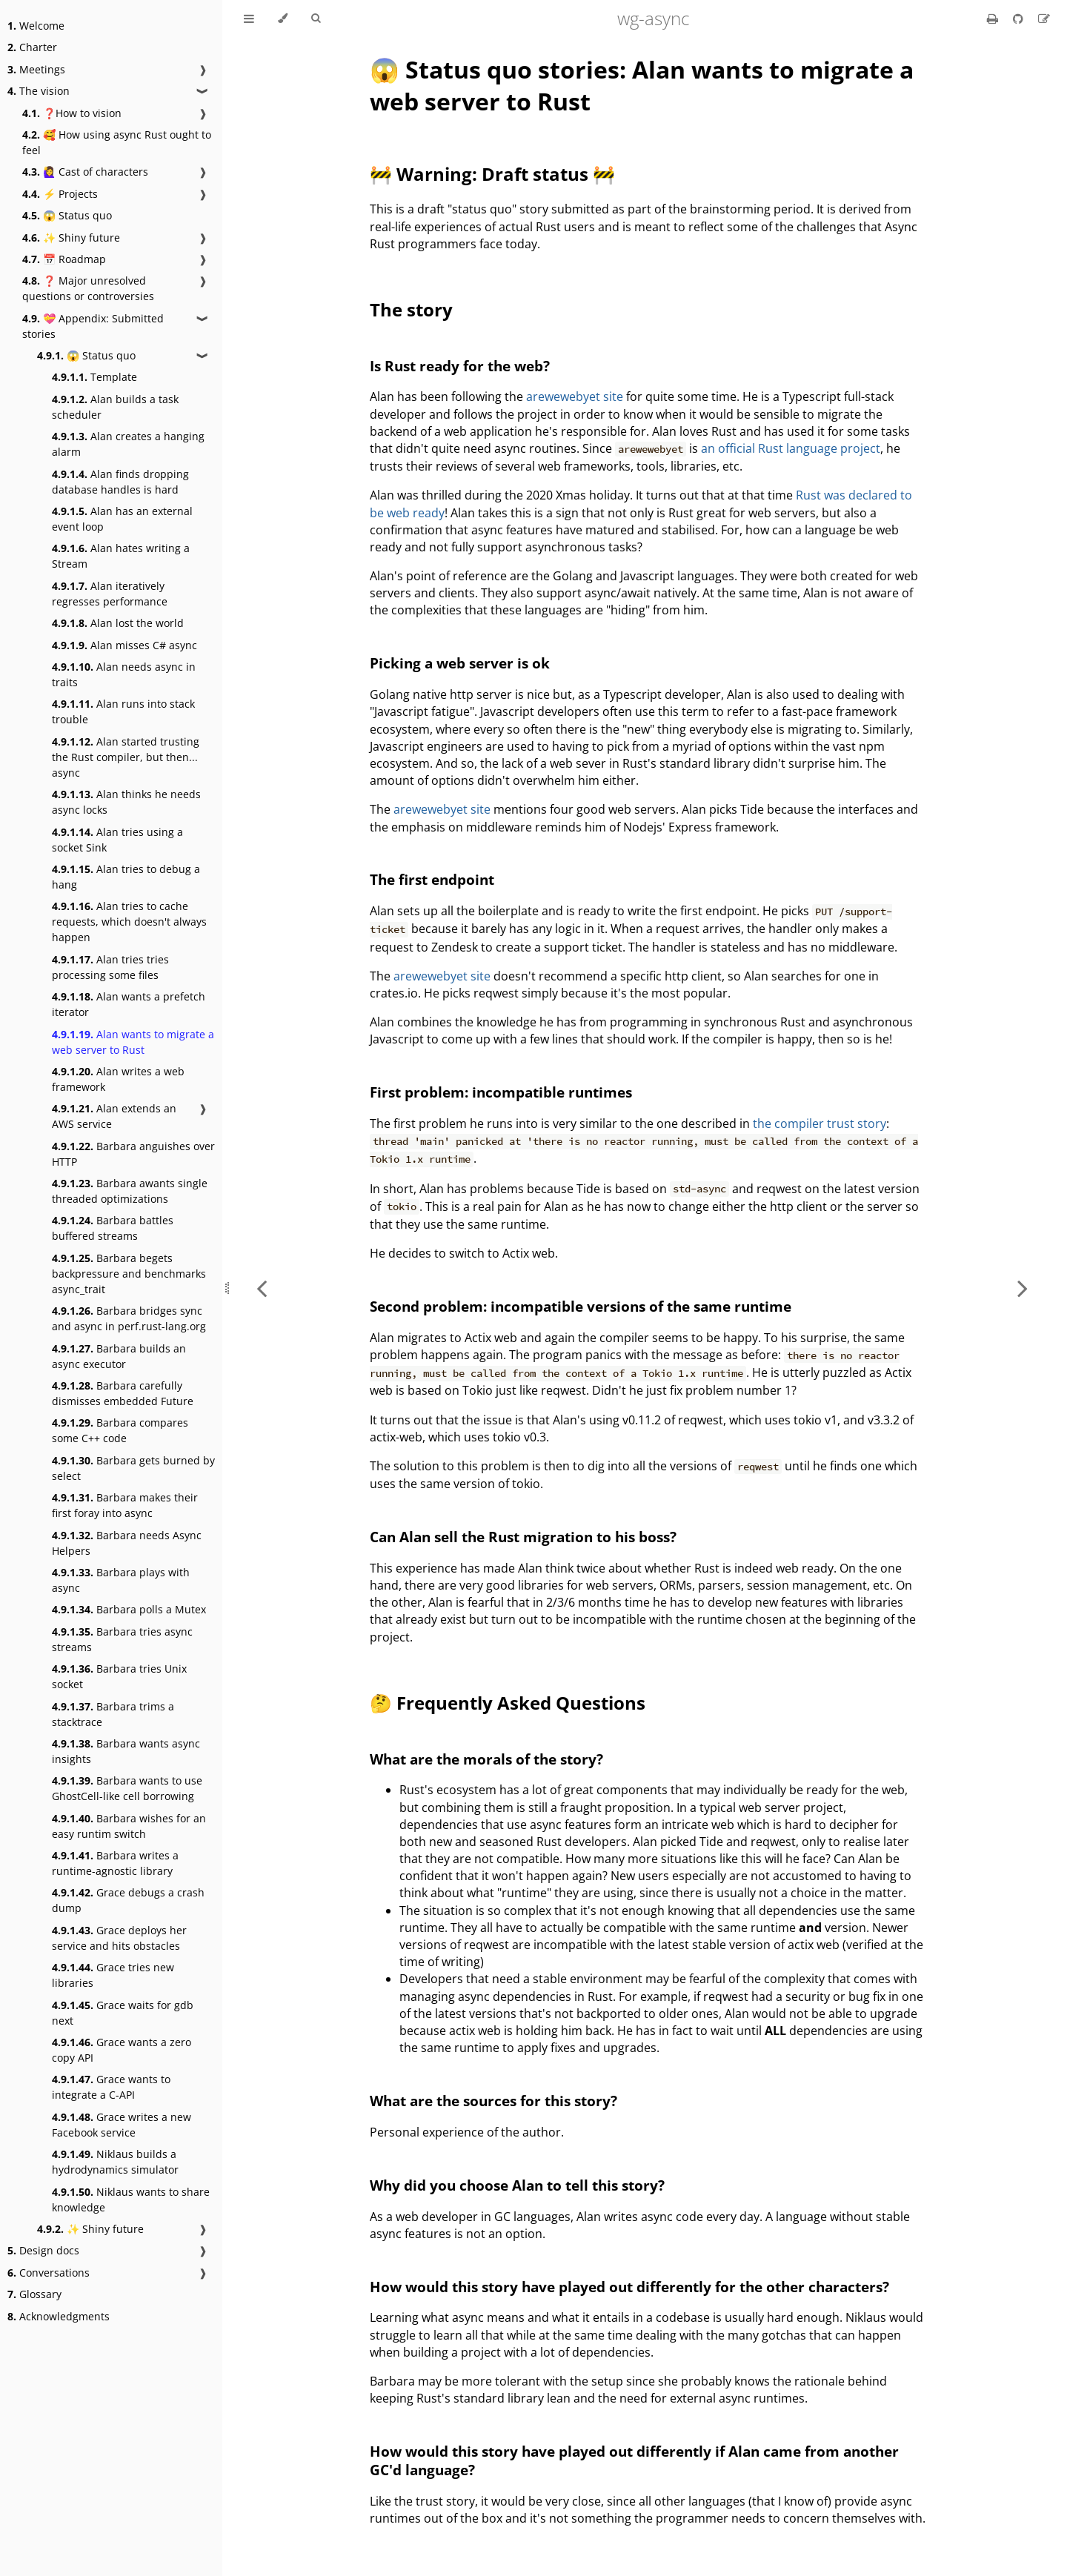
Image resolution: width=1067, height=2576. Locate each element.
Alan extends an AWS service (114, 1116)
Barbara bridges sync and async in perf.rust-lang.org (129, 1318)
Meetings (36, 69)
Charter (32, 47)
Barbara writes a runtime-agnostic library (115, 1863)
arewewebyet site (574, 396)
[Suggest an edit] (1044, 18)
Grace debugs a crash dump (128, 1900)
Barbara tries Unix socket (119, 1676)
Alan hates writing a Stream (121, 556)
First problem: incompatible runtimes (501, 1092)
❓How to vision (72, 113)
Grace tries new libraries (113, 1975)
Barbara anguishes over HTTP (133, 1154)
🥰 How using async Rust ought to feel (116, 142)
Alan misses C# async (124, 645)
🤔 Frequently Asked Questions (507, 1702)
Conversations (48, 2272)
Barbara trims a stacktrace (113, 1714)
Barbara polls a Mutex (129, 1609)
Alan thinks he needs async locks (126, 802)
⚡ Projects (60, 194)
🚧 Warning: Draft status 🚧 (492, 174)
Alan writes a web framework (118, 1079)
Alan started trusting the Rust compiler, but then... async (125, 757)
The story (411, 309)
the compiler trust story (819, 1123)
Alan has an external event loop (122, 519)
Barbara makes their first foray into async (125, 1505)
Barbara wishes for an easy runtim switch (129, 1826)
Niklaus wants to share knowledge (131, 2199)
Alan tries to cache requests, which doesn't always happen (129, 921)
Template (94, 377)
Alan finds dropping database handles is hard (120, 482)
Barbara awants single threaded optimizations (129, 1191)
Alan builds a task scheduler (115, 407)
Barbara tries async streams (122, 1639)
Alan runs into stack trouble (123, 711)
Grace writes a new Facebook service (121, 2125)
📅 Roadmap (64, 259)
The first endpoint (432, 879)
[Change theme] (282, 18)
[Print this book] (994, 18)
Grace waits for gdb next (122, 2013)
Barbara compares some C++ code (120, 1430)
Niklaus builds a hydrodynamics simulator (115, 2162)
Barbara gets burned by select (133, 1468)
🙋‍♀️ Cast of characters (85, 172)
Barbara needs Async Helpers (127, 1543)
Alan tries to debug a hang (126, 877)
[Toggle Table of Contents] (249, 18)
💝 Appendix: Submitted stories (93, 326)
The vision (38, 91)
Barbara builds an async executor (119, 1356)
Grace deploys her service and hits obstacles (119, 1938)
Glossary (34, 2294)
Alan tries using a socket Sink (117, 839)
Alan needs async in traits (124, 674)
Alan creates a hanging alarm (128, 444)
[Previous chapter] (261, 1288)
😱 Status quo (67, 215)
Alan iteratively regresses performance (109, 593)
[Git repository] (1019, 18)
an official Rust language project (790, 448)
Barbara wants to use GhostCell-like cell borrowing (127, 1788)
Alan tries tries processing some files (110, 967)
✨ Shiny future (71, 237)
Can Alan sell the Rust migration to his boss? (523, 1536)
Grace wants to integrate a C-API (111, 2087)
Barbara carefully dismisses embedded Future (122, 1393)
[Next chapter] (1022, 1288)
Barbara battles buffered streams (112, 1228)
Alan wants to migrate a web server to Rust (133, 1042)
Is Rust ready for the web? (460, 365)
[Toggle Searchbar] (315, 18)
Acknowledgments (58, 2316)
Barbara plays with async (121, 1580)
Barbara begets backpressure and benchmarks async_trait (129, 1273)
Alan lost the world (118, 623)
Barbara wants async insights (126, 1751)
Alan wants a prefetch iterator (128, 1004)
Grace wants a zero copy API (121, 2050)
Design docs (43, 2250)
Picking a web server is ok (460, 663)
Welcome (35, 26)
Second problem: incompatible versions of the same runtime (580, 1306)
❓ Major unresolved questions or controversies (88, 288)
